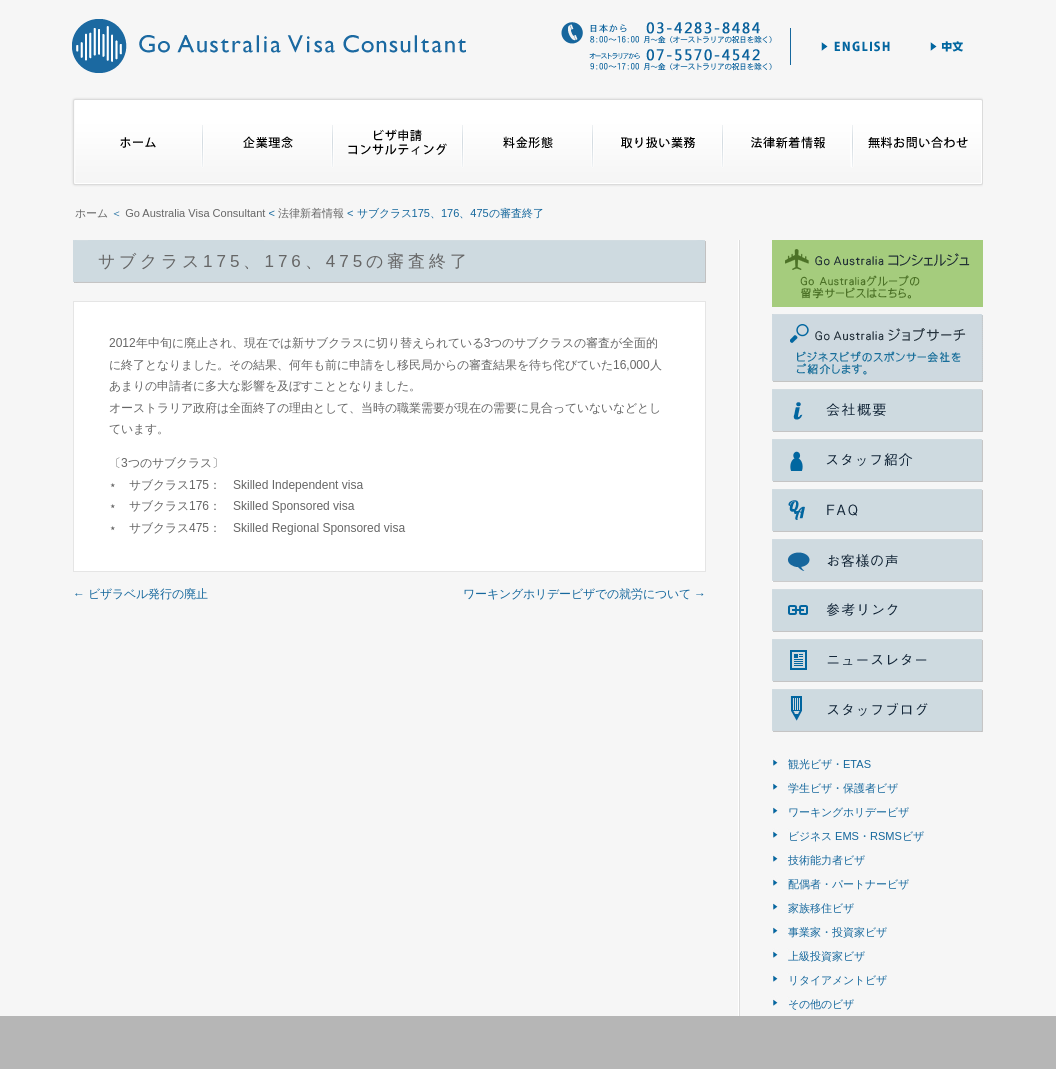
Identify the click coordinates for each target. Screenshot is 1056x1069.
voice (877, 560)
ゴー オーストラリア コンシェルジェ (877, 273)
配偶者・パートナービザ (848, 884)
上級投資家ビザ (826, 956)
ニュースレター (877, 660)
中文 (948, 46)
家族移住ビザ (821, 908)
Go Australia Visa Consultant (268, 45)
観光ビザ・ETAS (829, 764)
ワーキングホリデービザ (848, 812)
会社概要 (877, 410)
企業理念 (268, 142)
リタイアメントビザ (837, 980)
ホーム (137, 142)
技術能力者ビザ (826, 860)
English (855, 46)
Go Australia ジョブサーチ (877, 348)
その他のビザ (821, 1004)
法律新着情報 (788, 142)
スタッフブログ (877, 710)
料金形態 (528, 142)
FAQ (877, 510)
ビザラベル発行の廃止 (140, 594)
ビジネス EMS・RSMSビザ (856, 836)
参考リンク (877, 610)
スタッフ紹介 (877, 460)
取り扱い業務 (658, 142)
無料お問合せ (918, 142)
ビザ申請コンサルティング (398, 142)
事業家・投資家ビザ (837, 932)
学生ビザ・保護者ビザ (843, 788)
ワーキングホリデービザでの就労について (584, 594)
